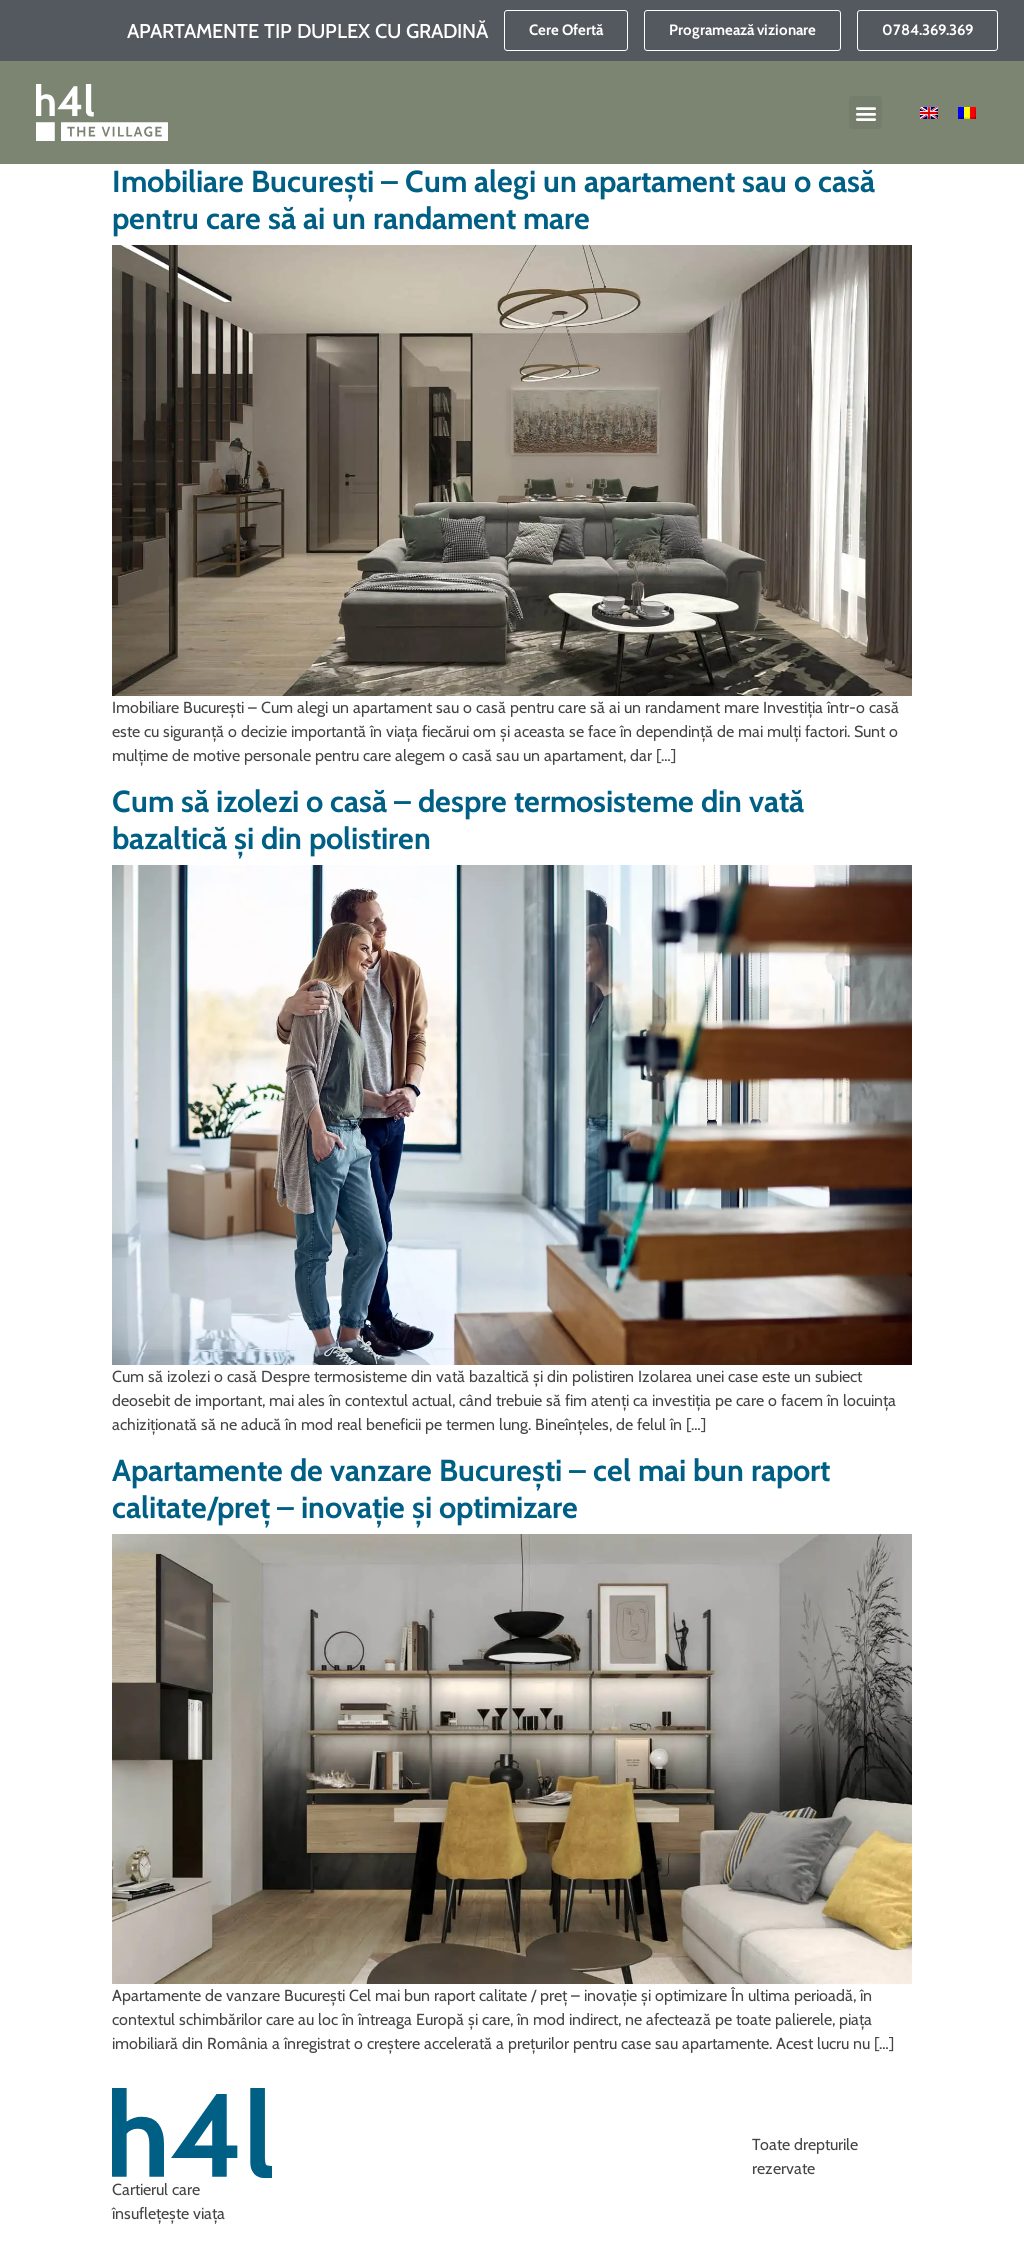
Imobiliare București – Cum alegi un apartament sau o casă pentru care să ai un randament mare (493, 200)
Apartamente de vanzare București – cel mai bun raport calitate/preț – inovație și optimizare (471, 1489)
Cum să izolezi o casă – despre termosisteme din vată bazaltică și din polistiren (458, 820)
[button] (865, 112)
